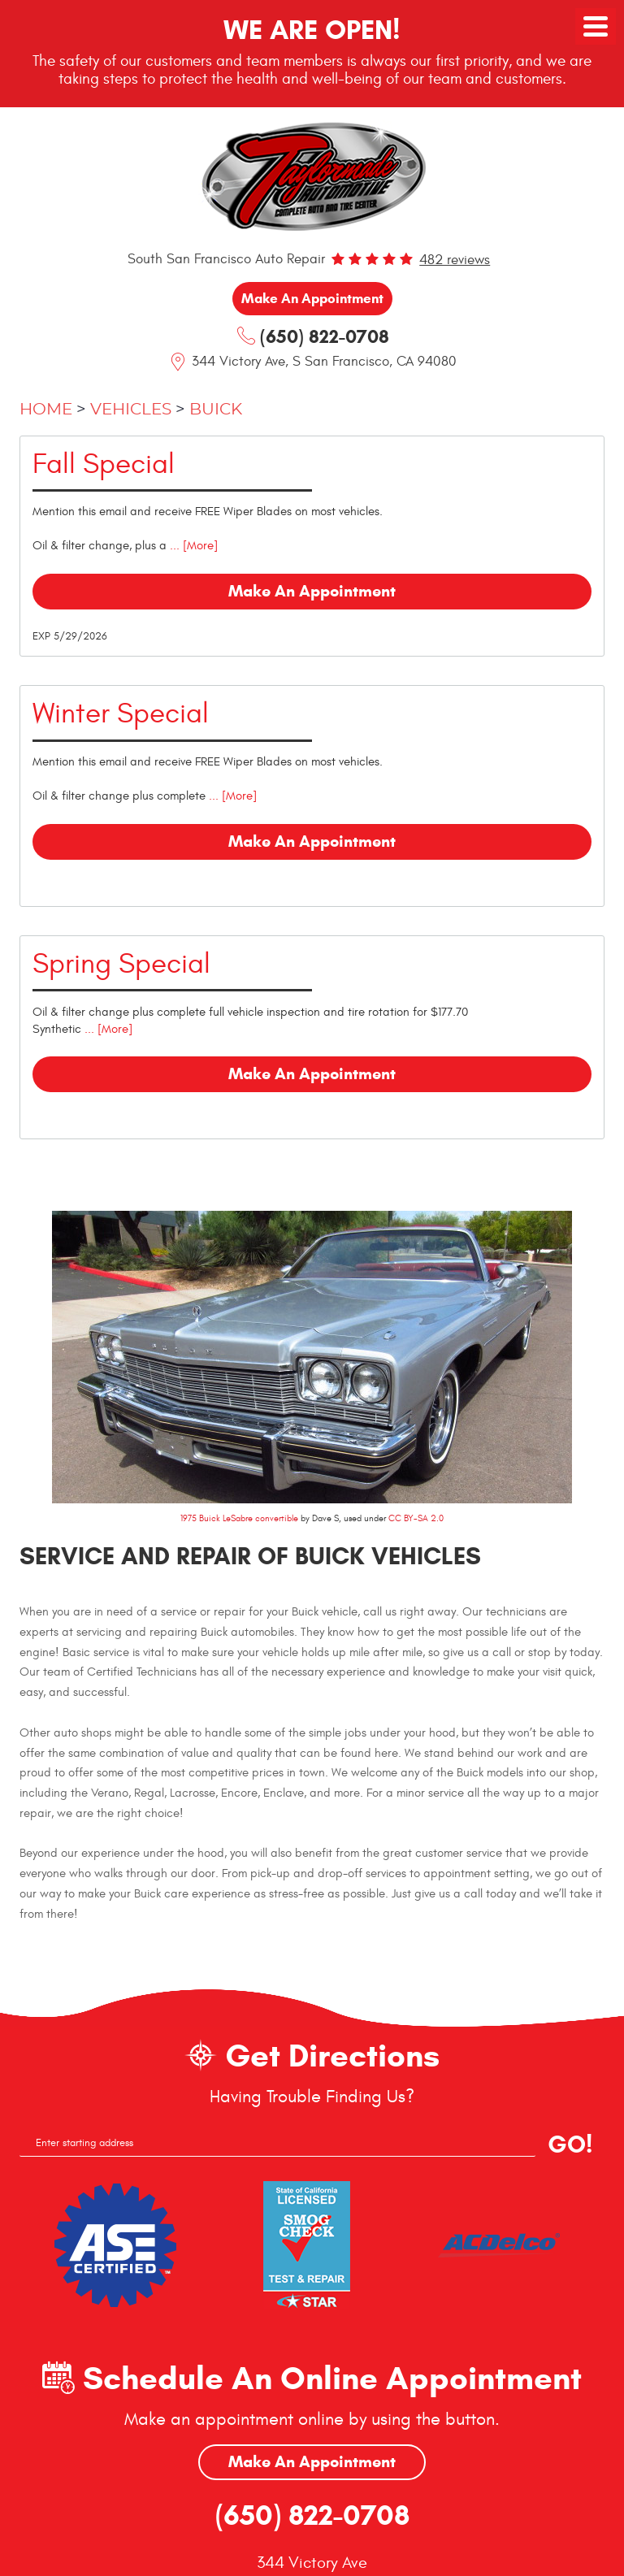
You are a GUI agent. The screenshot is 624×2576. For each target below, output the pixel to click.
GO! (570, 2145)
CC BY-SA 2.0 (416, 1519)
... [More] (192, 546)
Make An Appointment (312, 2462)
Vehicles (130, 409)
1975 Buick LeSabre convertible (239, 1519)
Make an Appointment (312, 298)
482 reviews (454, 260)
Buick (215, 409)
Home (46, 409)
